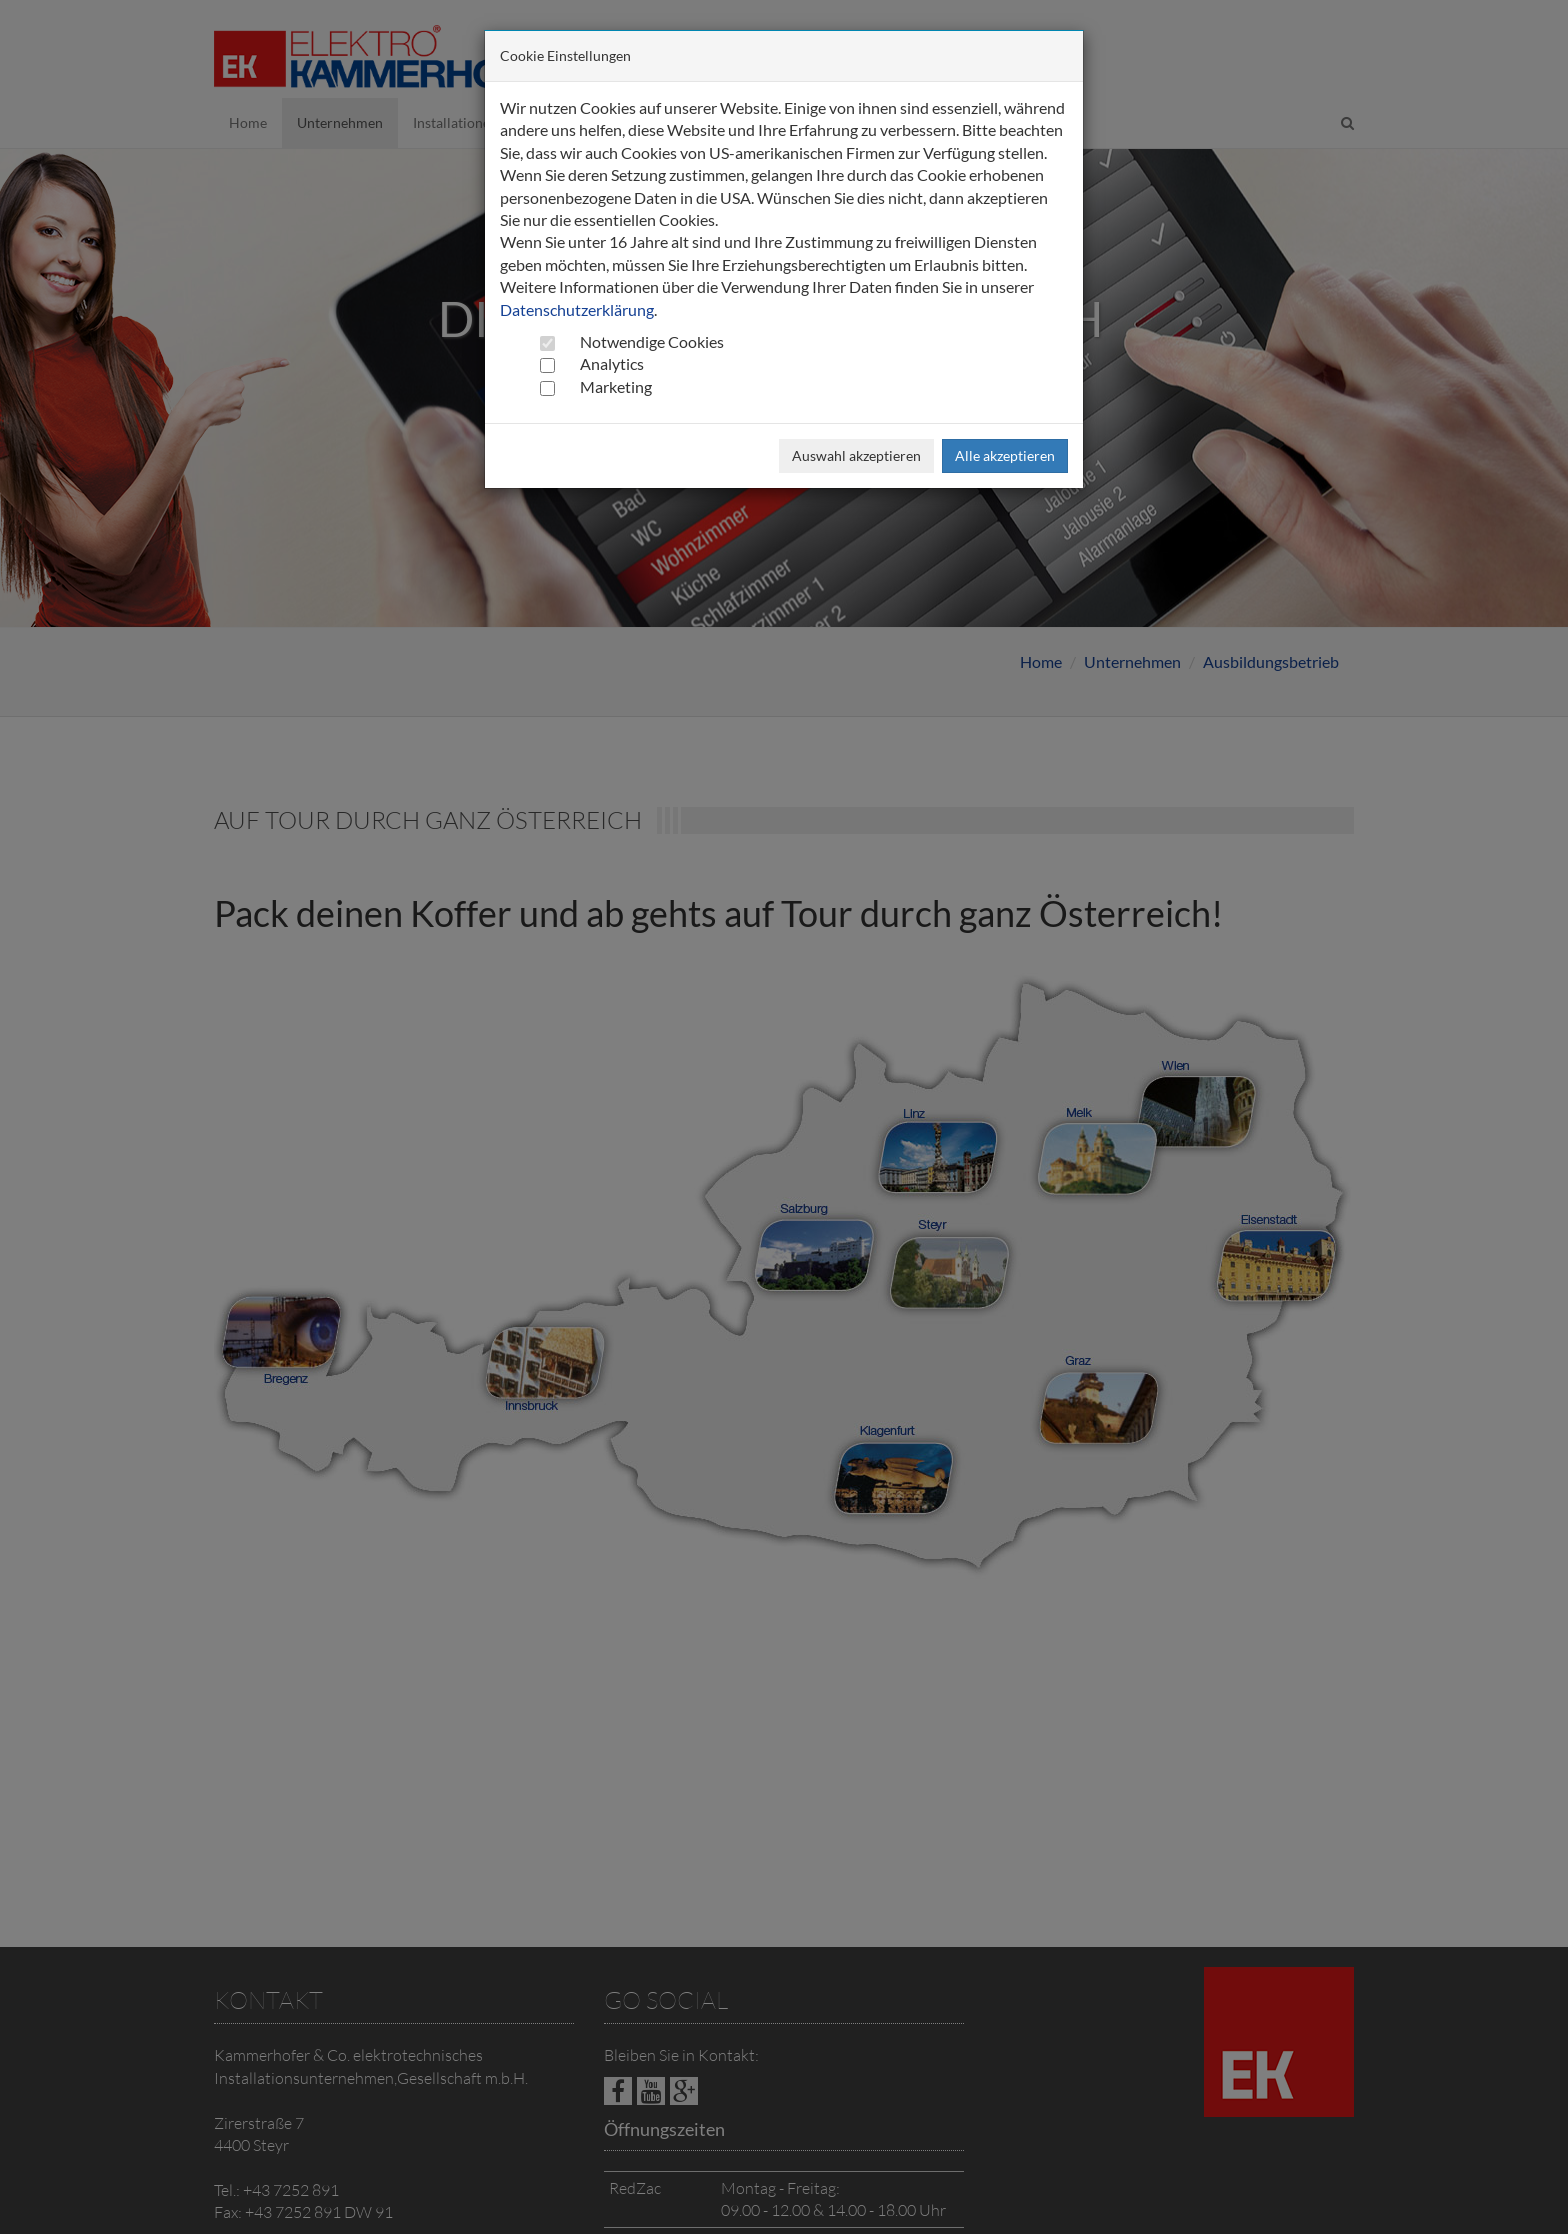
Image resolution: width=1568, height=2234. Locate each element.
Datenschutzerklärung (577, 309)
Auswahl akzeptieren (856, 455)
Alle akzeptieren (1005, 455)
